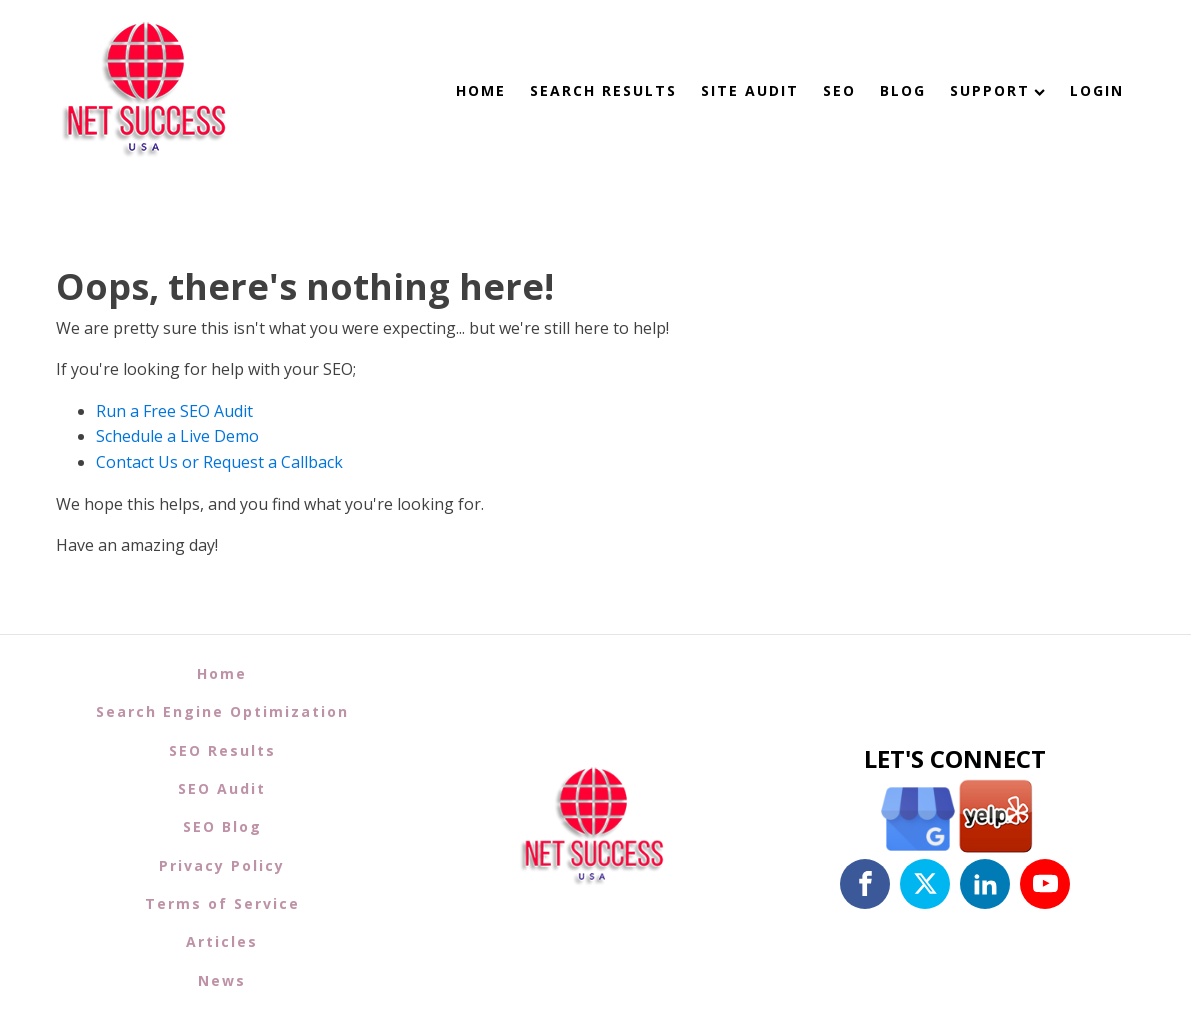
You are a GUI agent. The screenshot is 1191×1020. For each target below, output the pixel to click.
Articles (222, 941)
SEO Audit (222, 788)
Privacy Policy (222, 865)
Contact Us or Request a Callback (219, 462)
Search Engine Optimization (222, 711)
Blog (903, 90)
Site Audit (750, 90)
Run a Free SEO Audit (174, 411)
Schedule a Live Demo (177, 436)
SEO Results (222, 750)
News (222, 980)
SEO (839, 90)
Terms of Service (222, 903)
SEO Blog (222, 826)
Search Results (603, 90)
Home (481, 90)
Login (1097, 90)
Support (997, 90)
